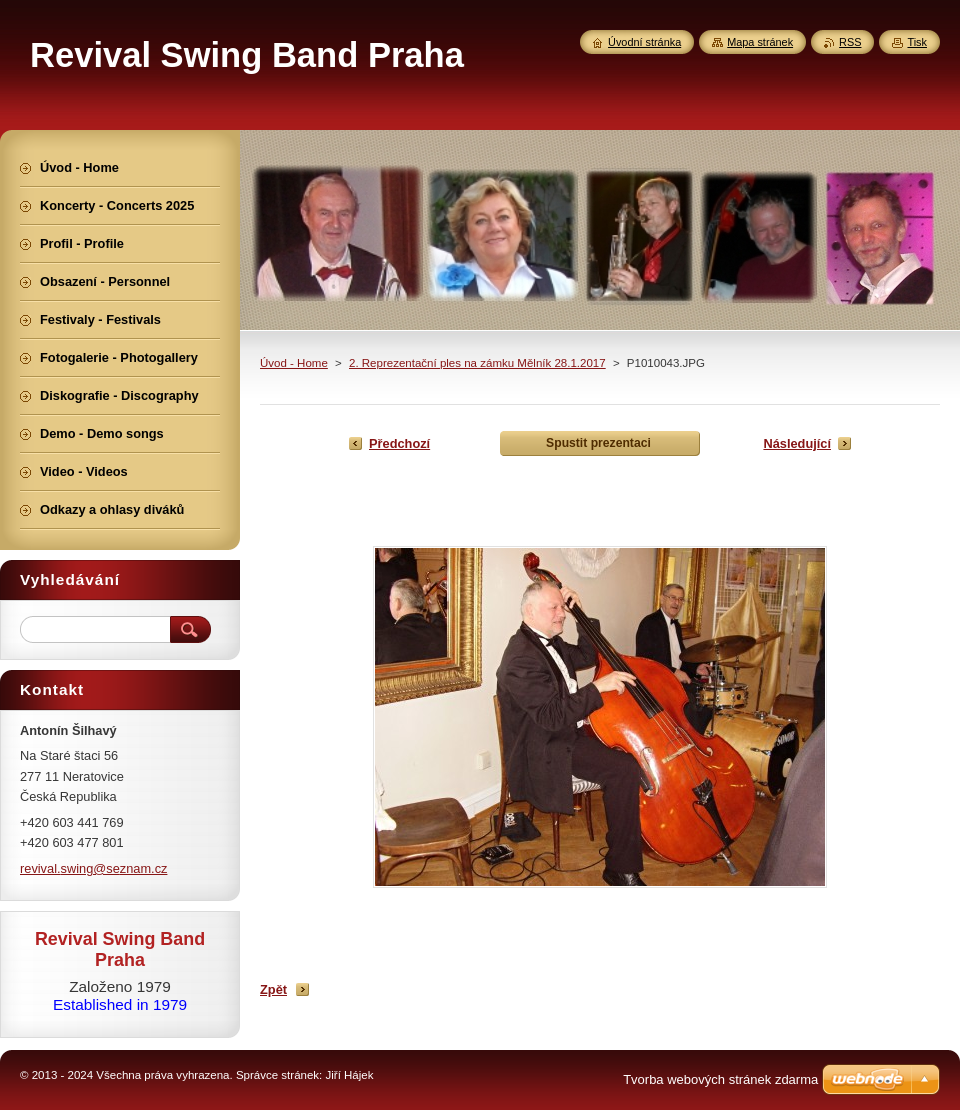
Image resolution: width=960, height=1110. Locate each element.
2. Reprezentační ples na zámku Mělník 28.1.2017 (477, 363)
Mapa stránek (760, 42)
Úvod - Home (294, 363)
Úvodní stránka (644, 42)
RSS (850, 42)
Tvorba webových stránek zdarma (720, 1079)
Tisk (917, 42)
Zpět (273, 989)
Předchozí (399, 443)
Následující (797, 443)
